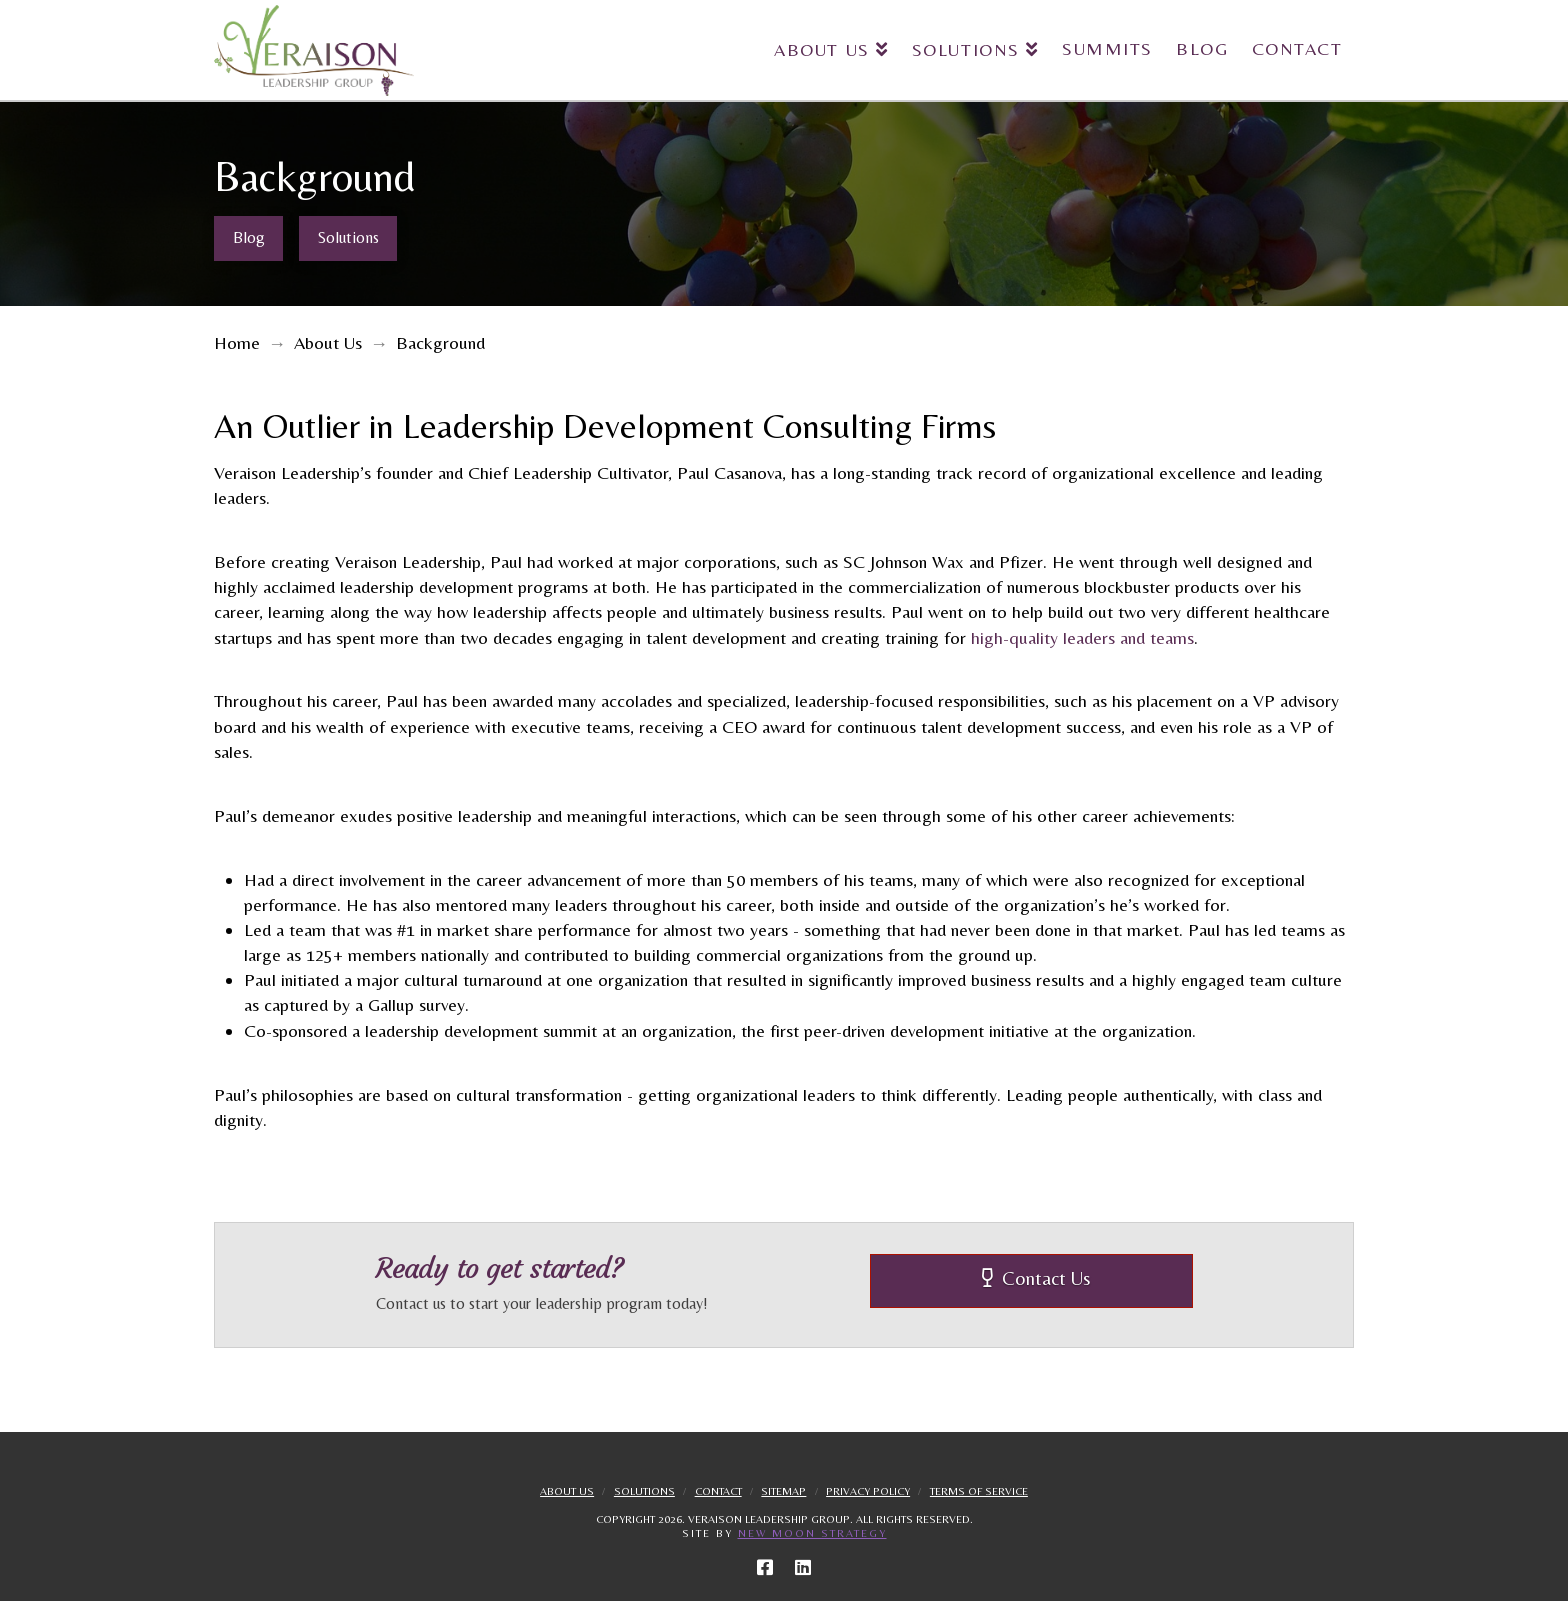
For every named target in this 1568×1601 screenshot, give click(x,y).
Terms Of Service (979, 1491)
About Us (567, 1491)
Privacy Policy (868, 1491)
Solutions (644, 1491)
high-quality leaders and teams (1082, 637)
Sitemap (783, 1491)
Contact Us (1036, 1278)
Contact (718, 1491)
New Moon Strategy (812, 1533)
